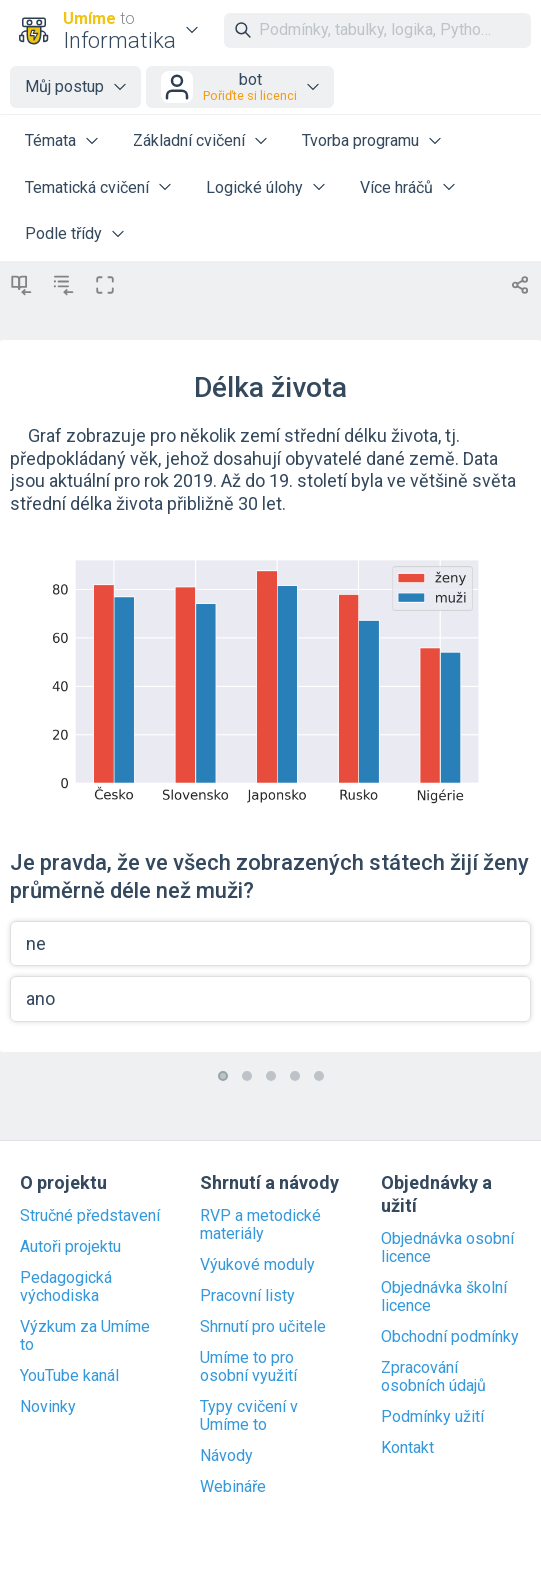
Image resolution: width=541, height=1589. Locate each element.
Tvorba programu (360, 140)
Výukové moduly (257, 1265)
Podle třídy (63, 233)
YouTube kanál (69, 1376)
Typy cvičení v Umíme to (249, 1416)
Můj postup (64, 86)
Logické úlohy (254, 187)
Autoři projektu (70, 1247)
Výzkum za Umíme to (85, 1336)
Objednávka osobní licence (447, 1248)
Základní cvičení (189, 140)
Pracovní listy (247, 1296)
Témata (50, 140)
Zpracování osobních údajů (433, 1377)
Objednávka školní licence (444, 1297)
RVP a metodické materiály (260, 1225)
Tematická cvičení (87, 187)
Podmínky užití (432, 1417)
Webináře (233, 1487)
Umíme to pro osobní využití (248, 1367)
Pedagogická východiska (66, 1287)
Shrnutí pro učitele (263, 1327)
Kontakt (407, 1448)
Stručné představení (90, 1216)
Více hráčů (396, 187)
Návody (226, 1456)
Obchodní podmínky (450, 1337)
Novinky (48, 1407)
